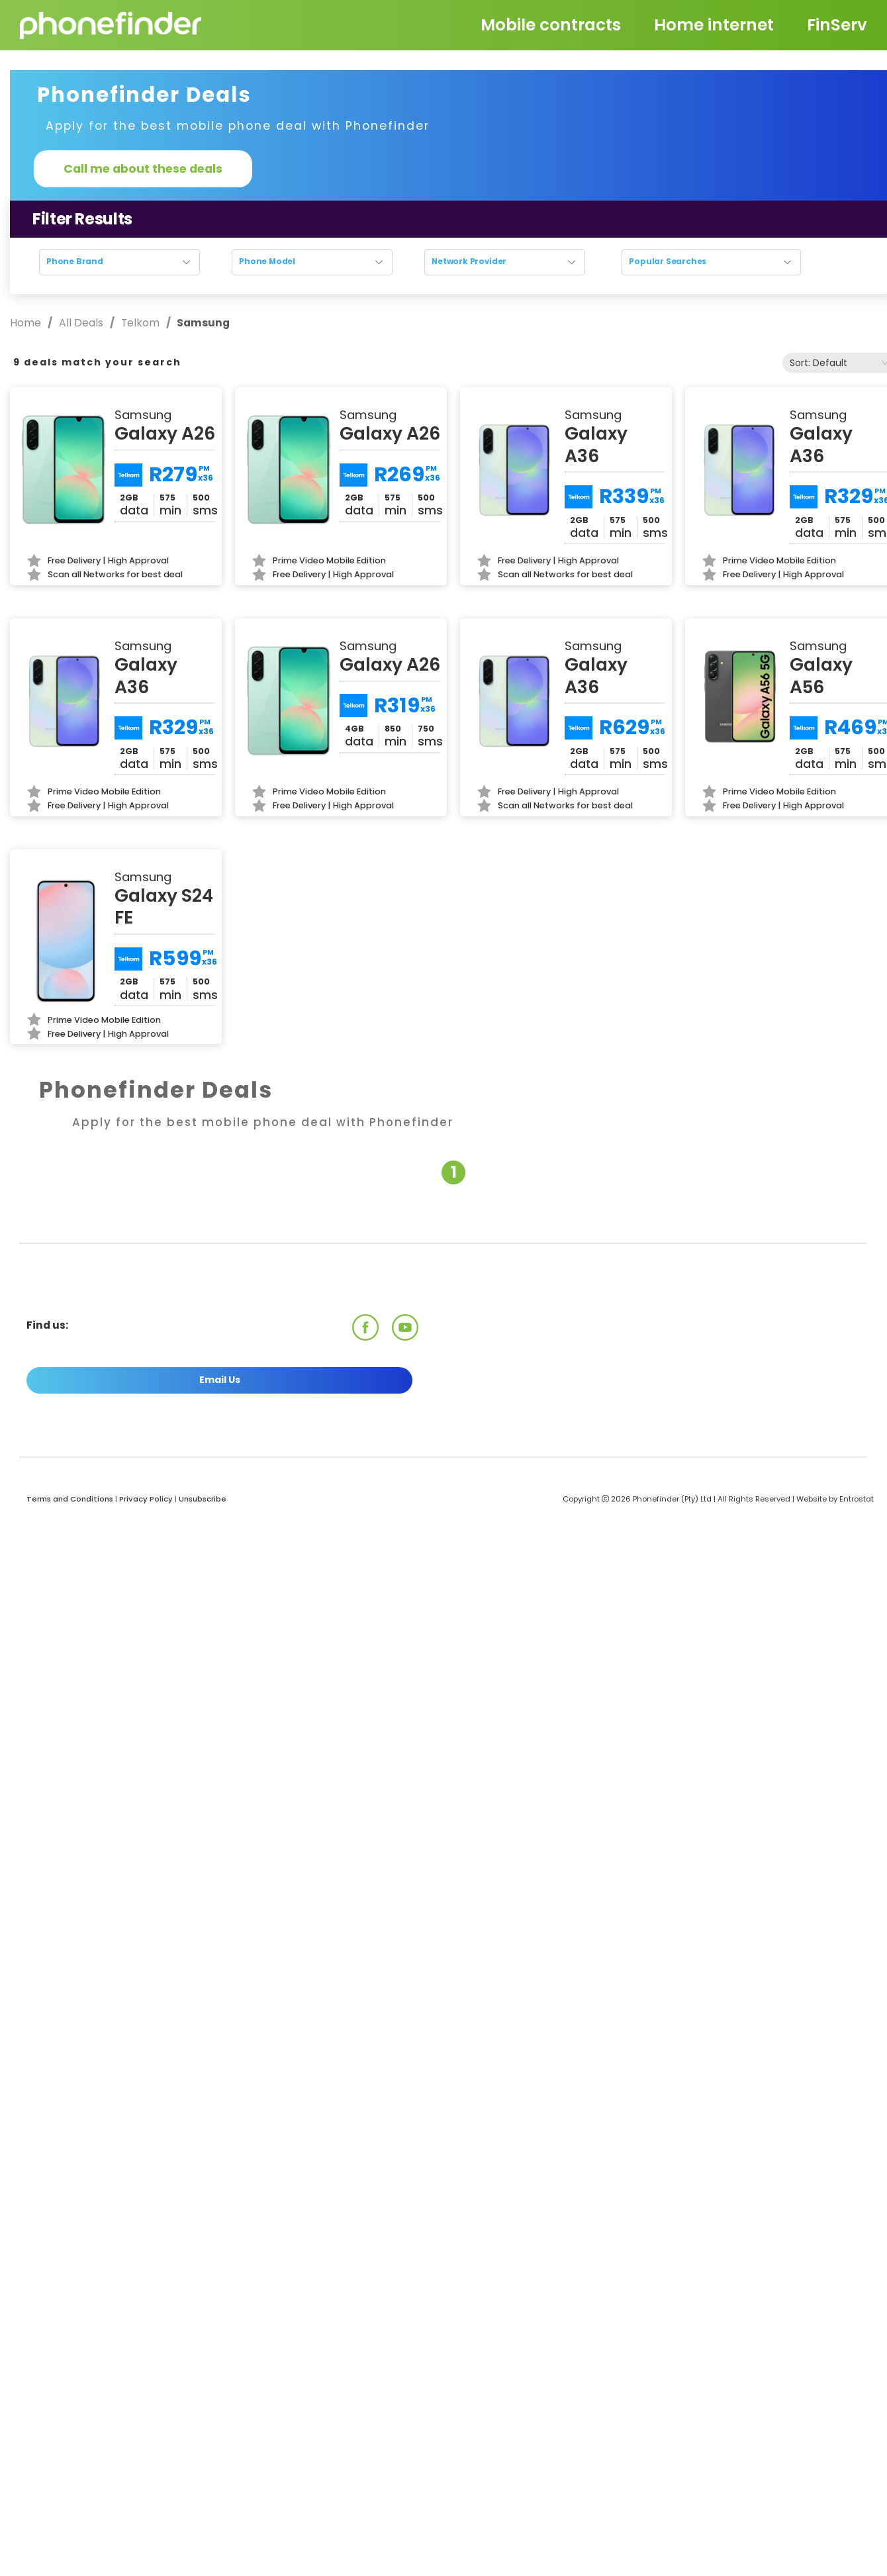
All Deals (81, 322)
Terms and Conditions (69, 1499)
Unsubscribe (202, 1499)
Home (27, 322)
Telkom (140, 322)
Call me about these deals (143, 169)
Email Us (219, 1379)
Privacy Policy (146, 1499)
